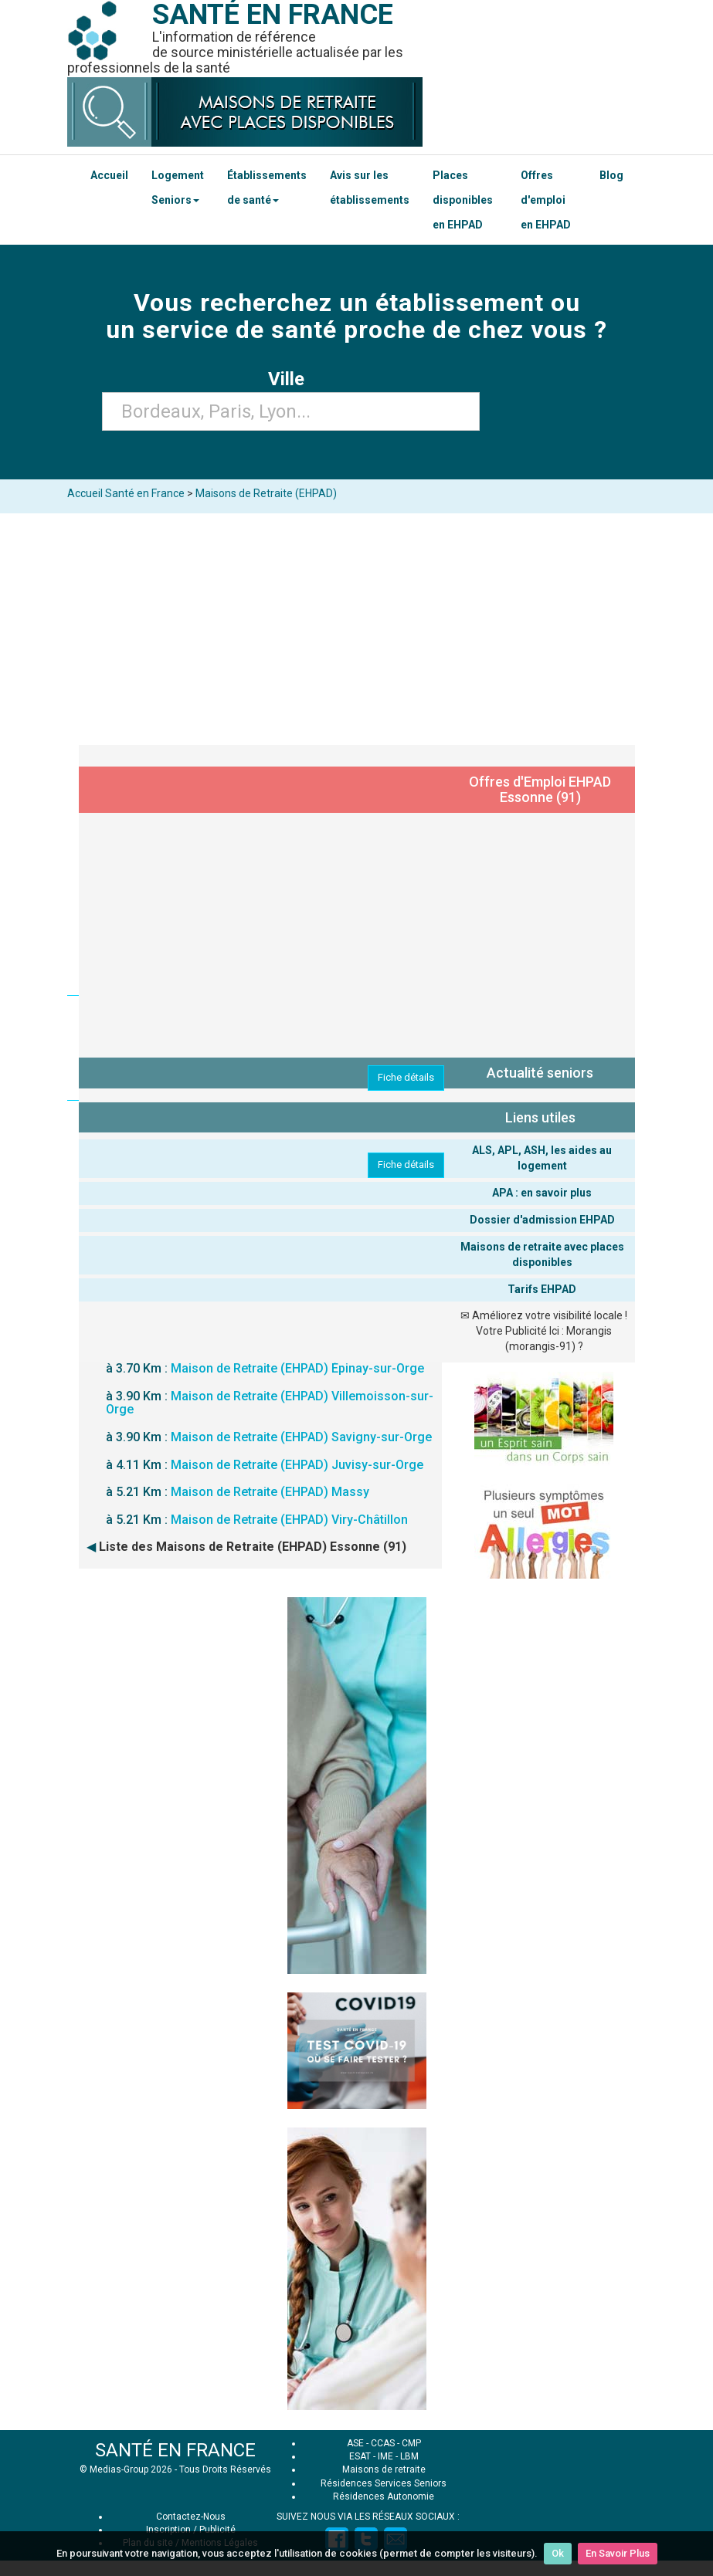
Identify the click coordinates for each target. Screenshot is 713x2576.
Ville (291, 379)
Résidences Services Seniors (383, 2483)
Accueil (109, 175)
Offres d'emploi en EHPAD (546, 200)
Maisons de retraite (384, 2469)
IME (385, 2456)
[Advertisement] (356, 629)
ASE (355, 2443)
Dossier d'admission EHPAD (542, 1220)
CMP (411, 2443)
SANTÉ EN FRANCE (175, 2450)
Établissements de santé (267, 187)
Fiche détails (406, 1077)
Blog (611, 175)
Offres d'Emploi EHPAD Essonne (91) (540, 789)
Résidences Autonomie (383, 2496)
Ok (558, 2553)
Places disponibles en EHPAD (463, 200)
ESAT (360, 2456)
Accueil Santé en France (126, 493)
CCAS (383, 2443)
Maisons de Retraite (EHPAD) (266, 493)
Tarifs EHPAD (542, 1289)
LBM (409, 2456)
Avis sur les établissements (369, 187)
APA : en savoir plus (542, 1192)
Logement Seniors (177, 187)
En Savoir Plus (618, 2553)
